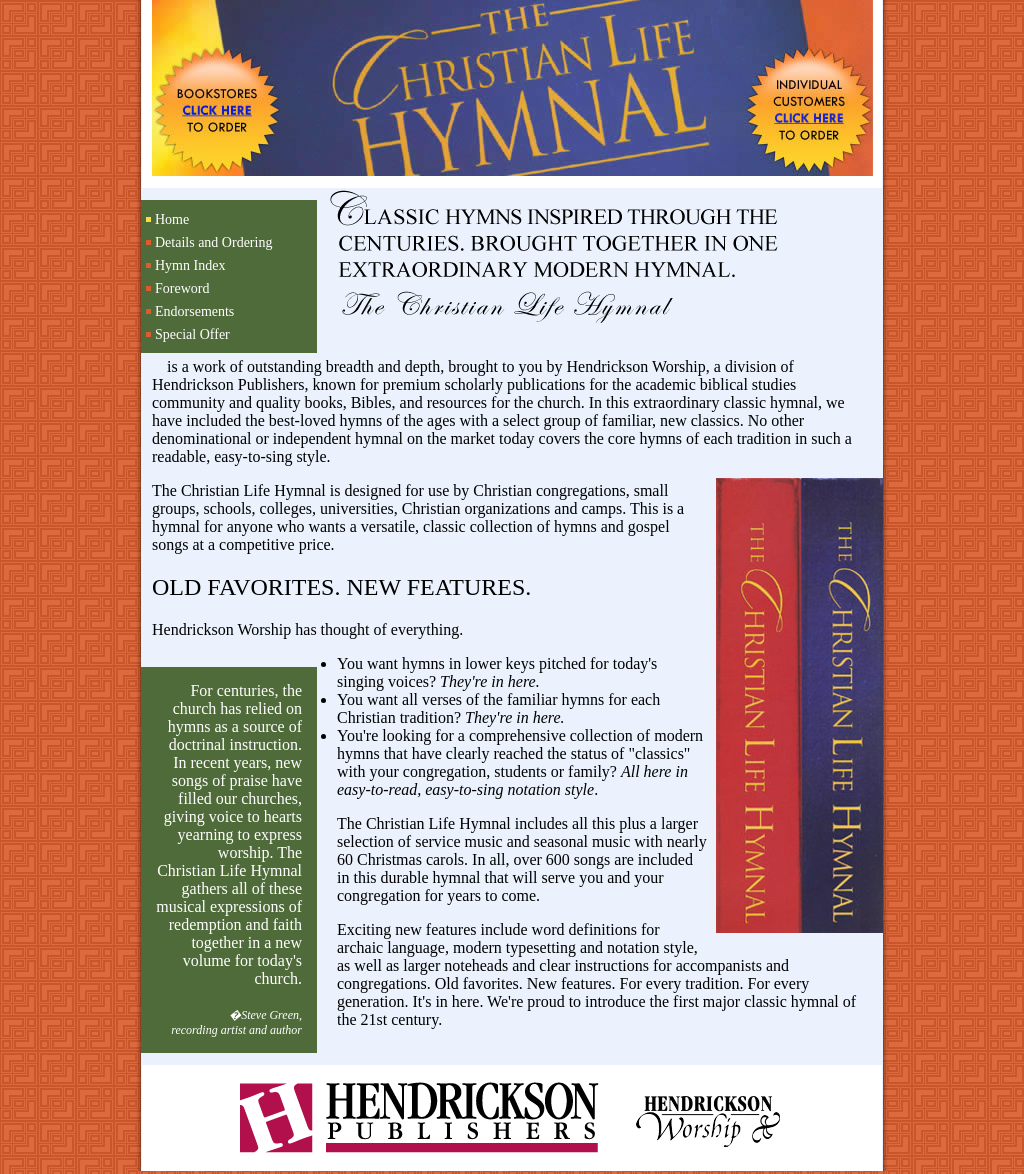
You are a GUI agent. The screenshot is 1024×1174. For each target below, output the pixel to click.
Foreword (182, 288)
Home (172, 219)
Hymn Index (190, 265)
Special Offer (192, 334)
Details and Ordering (213, 242)
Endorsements (194, 311)
